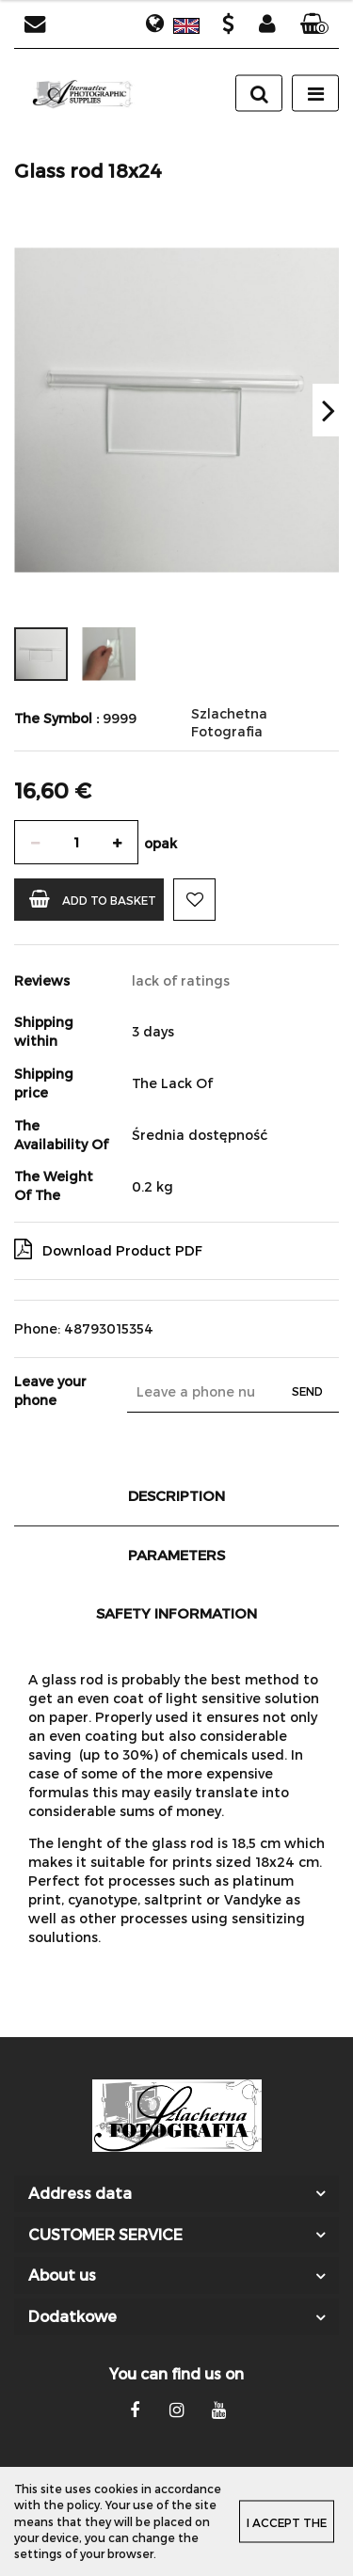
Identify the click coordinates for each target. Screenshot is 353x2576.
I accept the (287, 2522)
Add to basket (92, 899)
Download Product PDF (108, 1249)
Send (307, 1391)
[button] (314, 24)
